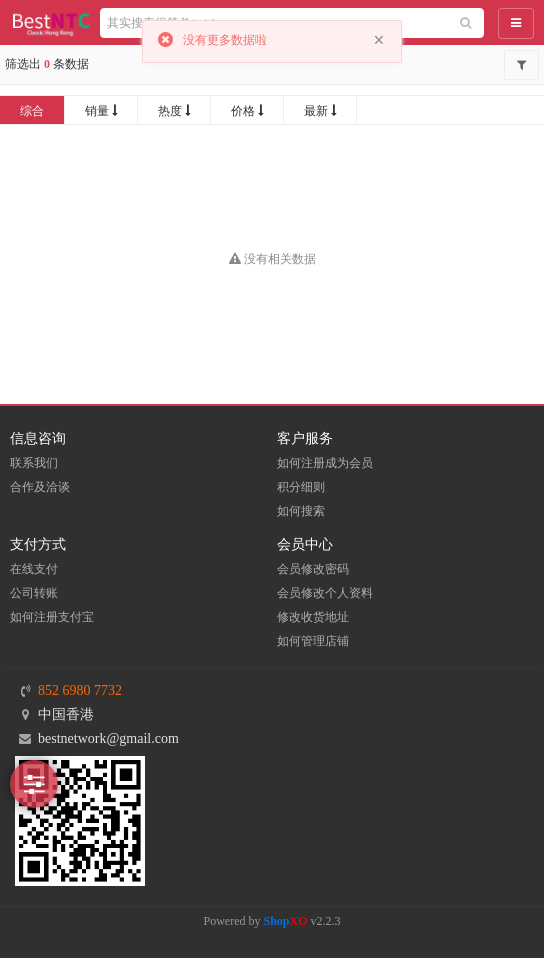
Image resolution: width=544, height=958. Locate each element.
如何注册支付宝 (52, 617)
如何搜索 (301, 511)
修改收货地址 (313, 617)
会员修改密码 (313, 569)
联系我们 (34, 463)
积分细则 (301, 487)
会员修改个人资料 (325, 593)
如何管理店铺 (313, 641)
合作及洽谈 (40, 487)
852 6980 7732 (80, 690)
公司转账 (34, 593)
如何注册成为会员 (325, 463)
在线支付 (34, 569)
